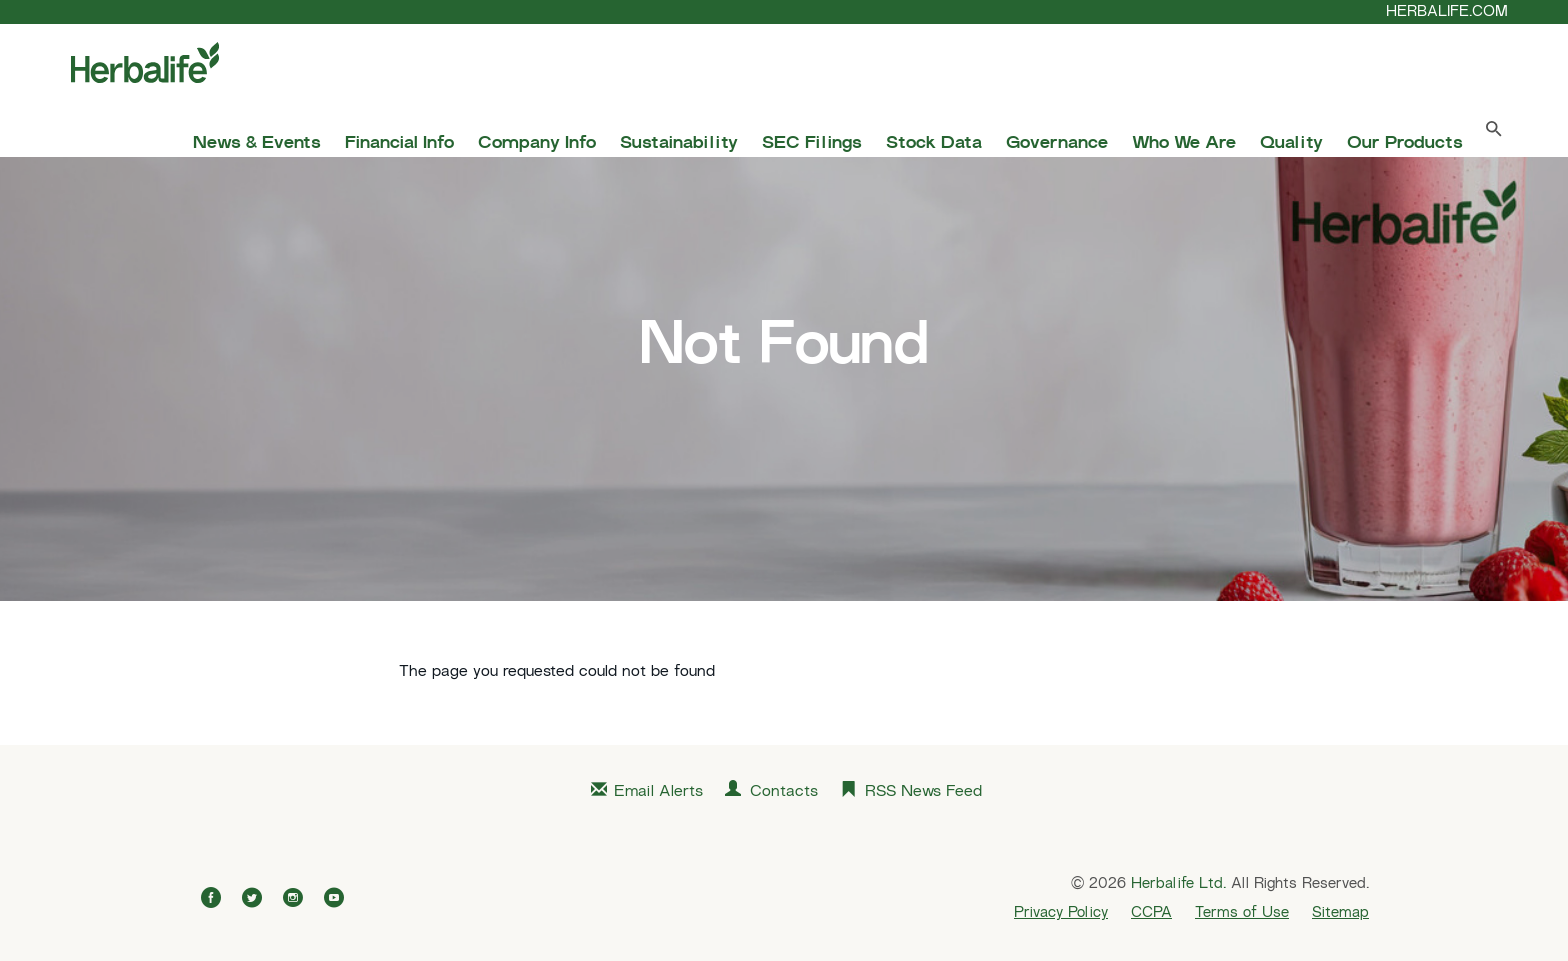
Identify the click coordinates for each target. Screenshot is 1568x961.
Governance (1057, 144)
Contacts (784, 792)
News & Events (257, 144)
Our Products (1405, 144)
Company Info (537, 144)
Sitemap (1340, 913)
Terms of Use (1242, 913)
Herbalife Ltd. (1178, 884)
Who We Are (1184, 144)
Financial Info (399, 144)
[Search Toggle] (1494, 133)
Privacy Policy (1061, 913)
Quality (1291, 144)
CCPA (1151, 913)
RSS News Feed (923, 792)
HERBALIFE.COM (1447, 12)
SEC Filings (812, 144)
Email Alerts (658, 792)
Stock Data (934, 144)
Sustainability (679, 144)
